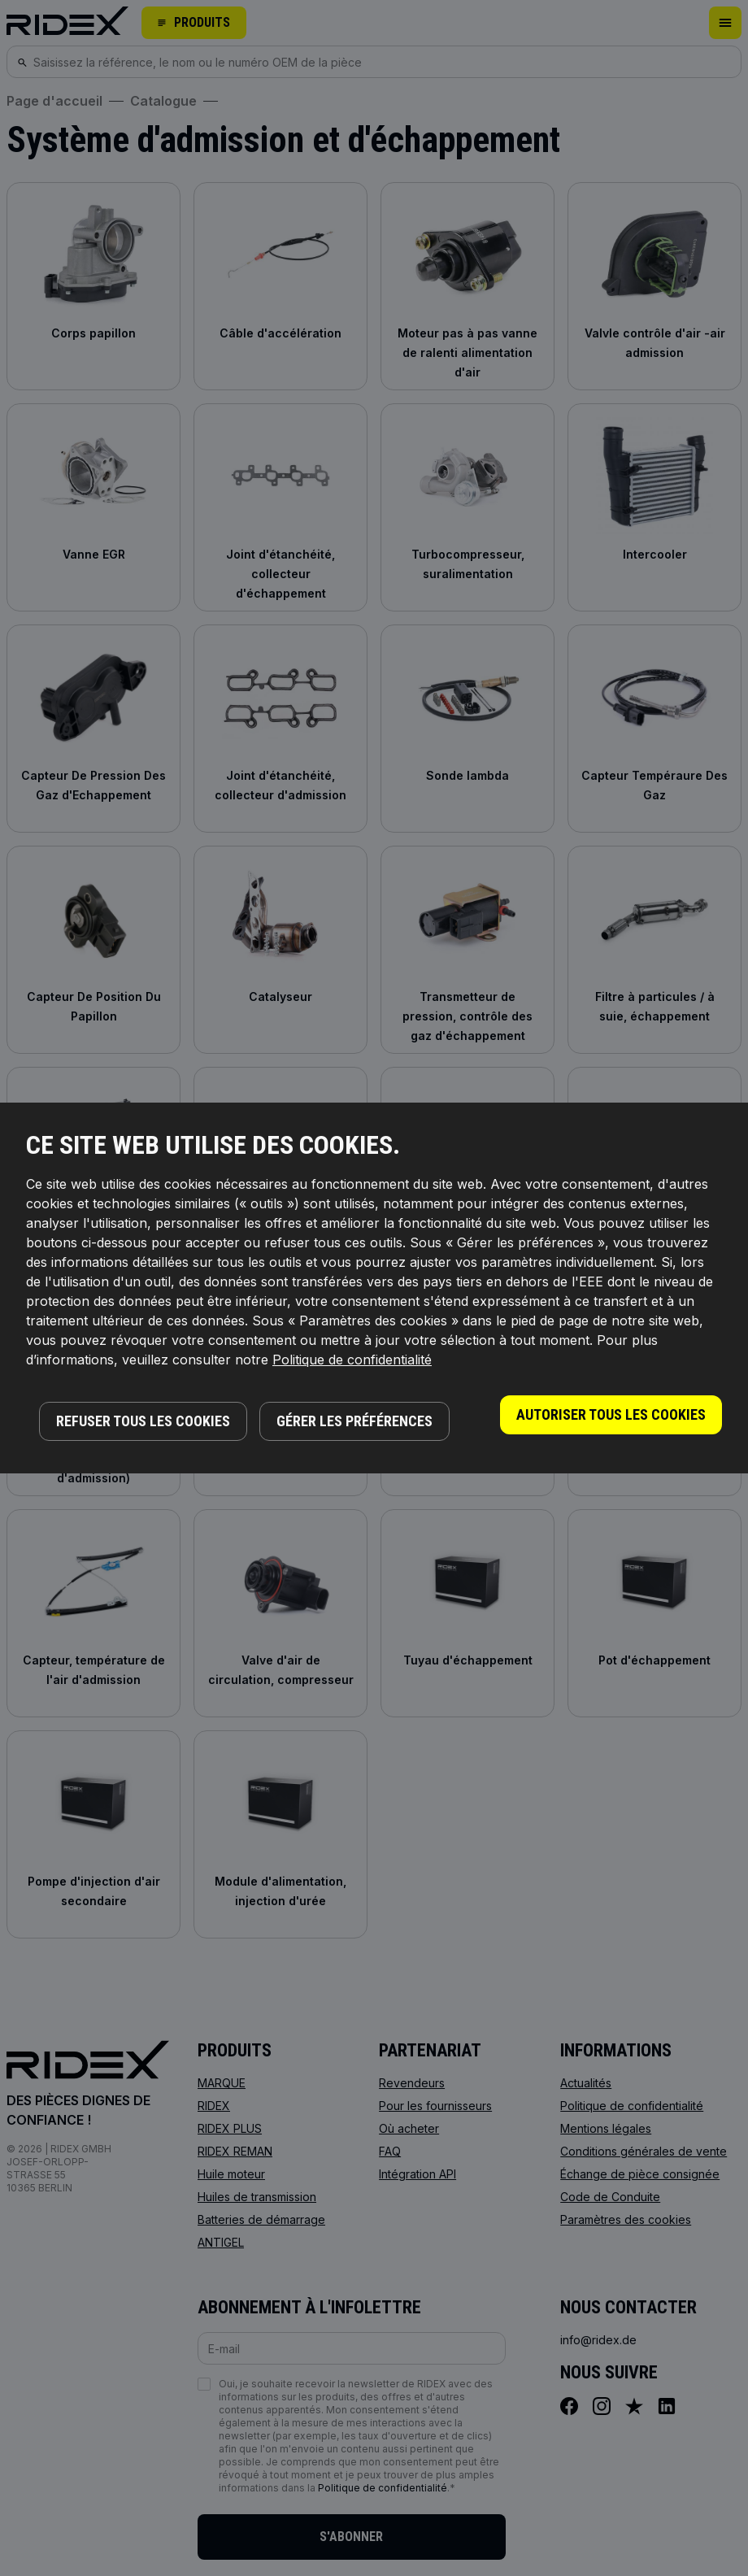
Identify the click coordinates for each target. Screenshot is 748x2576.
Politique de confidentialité (352, 1359)
